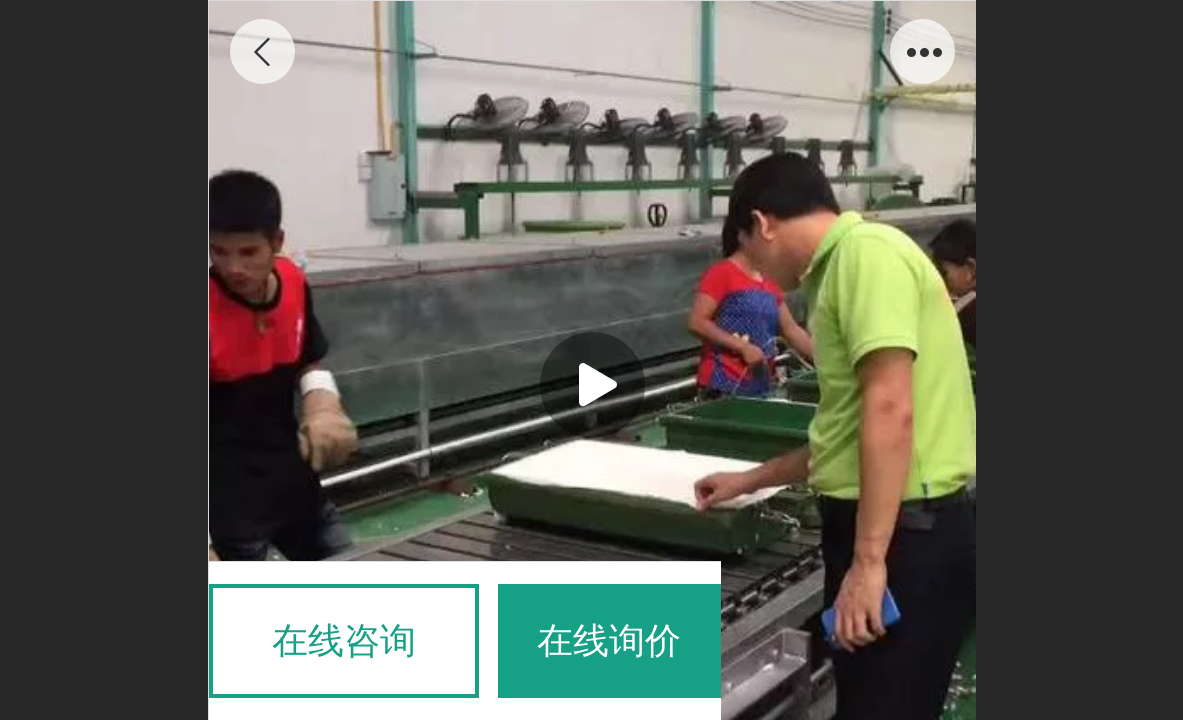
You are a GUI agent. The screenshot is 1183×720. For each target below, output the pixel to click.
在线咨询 (344, 640)
